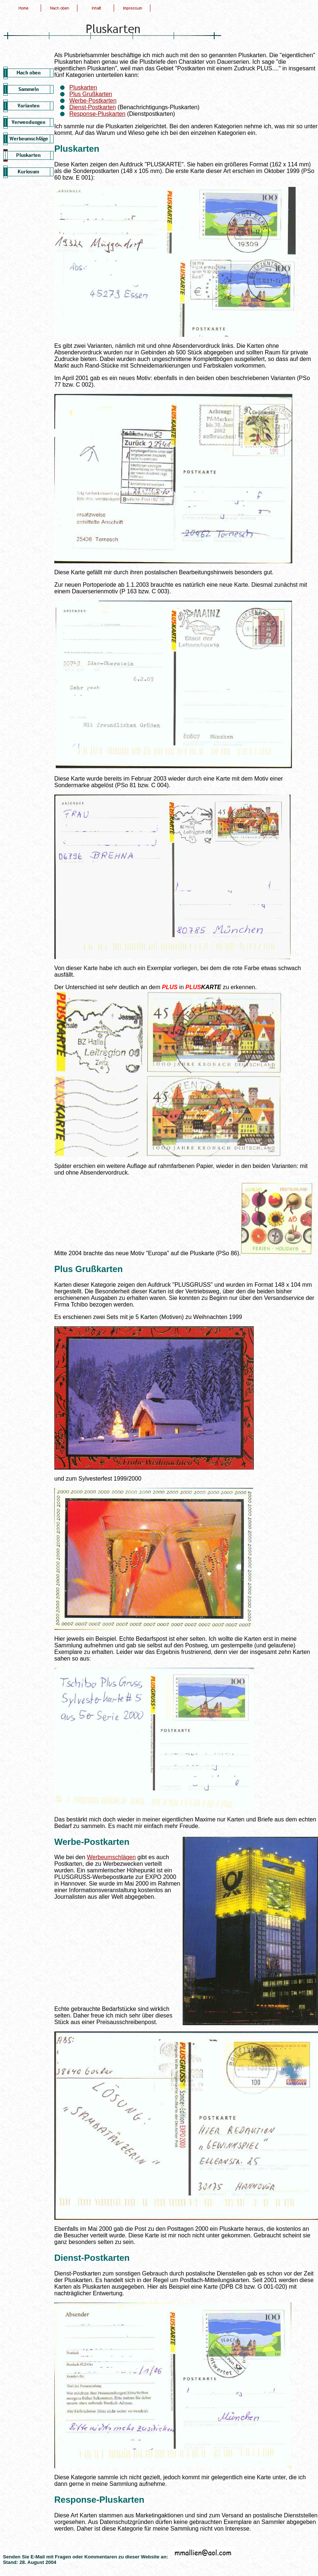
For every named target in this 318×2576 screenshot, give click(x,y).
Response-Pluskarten (97, 114)
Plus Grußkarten (90, 94)
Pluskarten (83, 87)
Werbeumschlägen (111, 1857)
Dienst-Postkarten (92, 107)
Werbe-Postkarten (93, 100)
